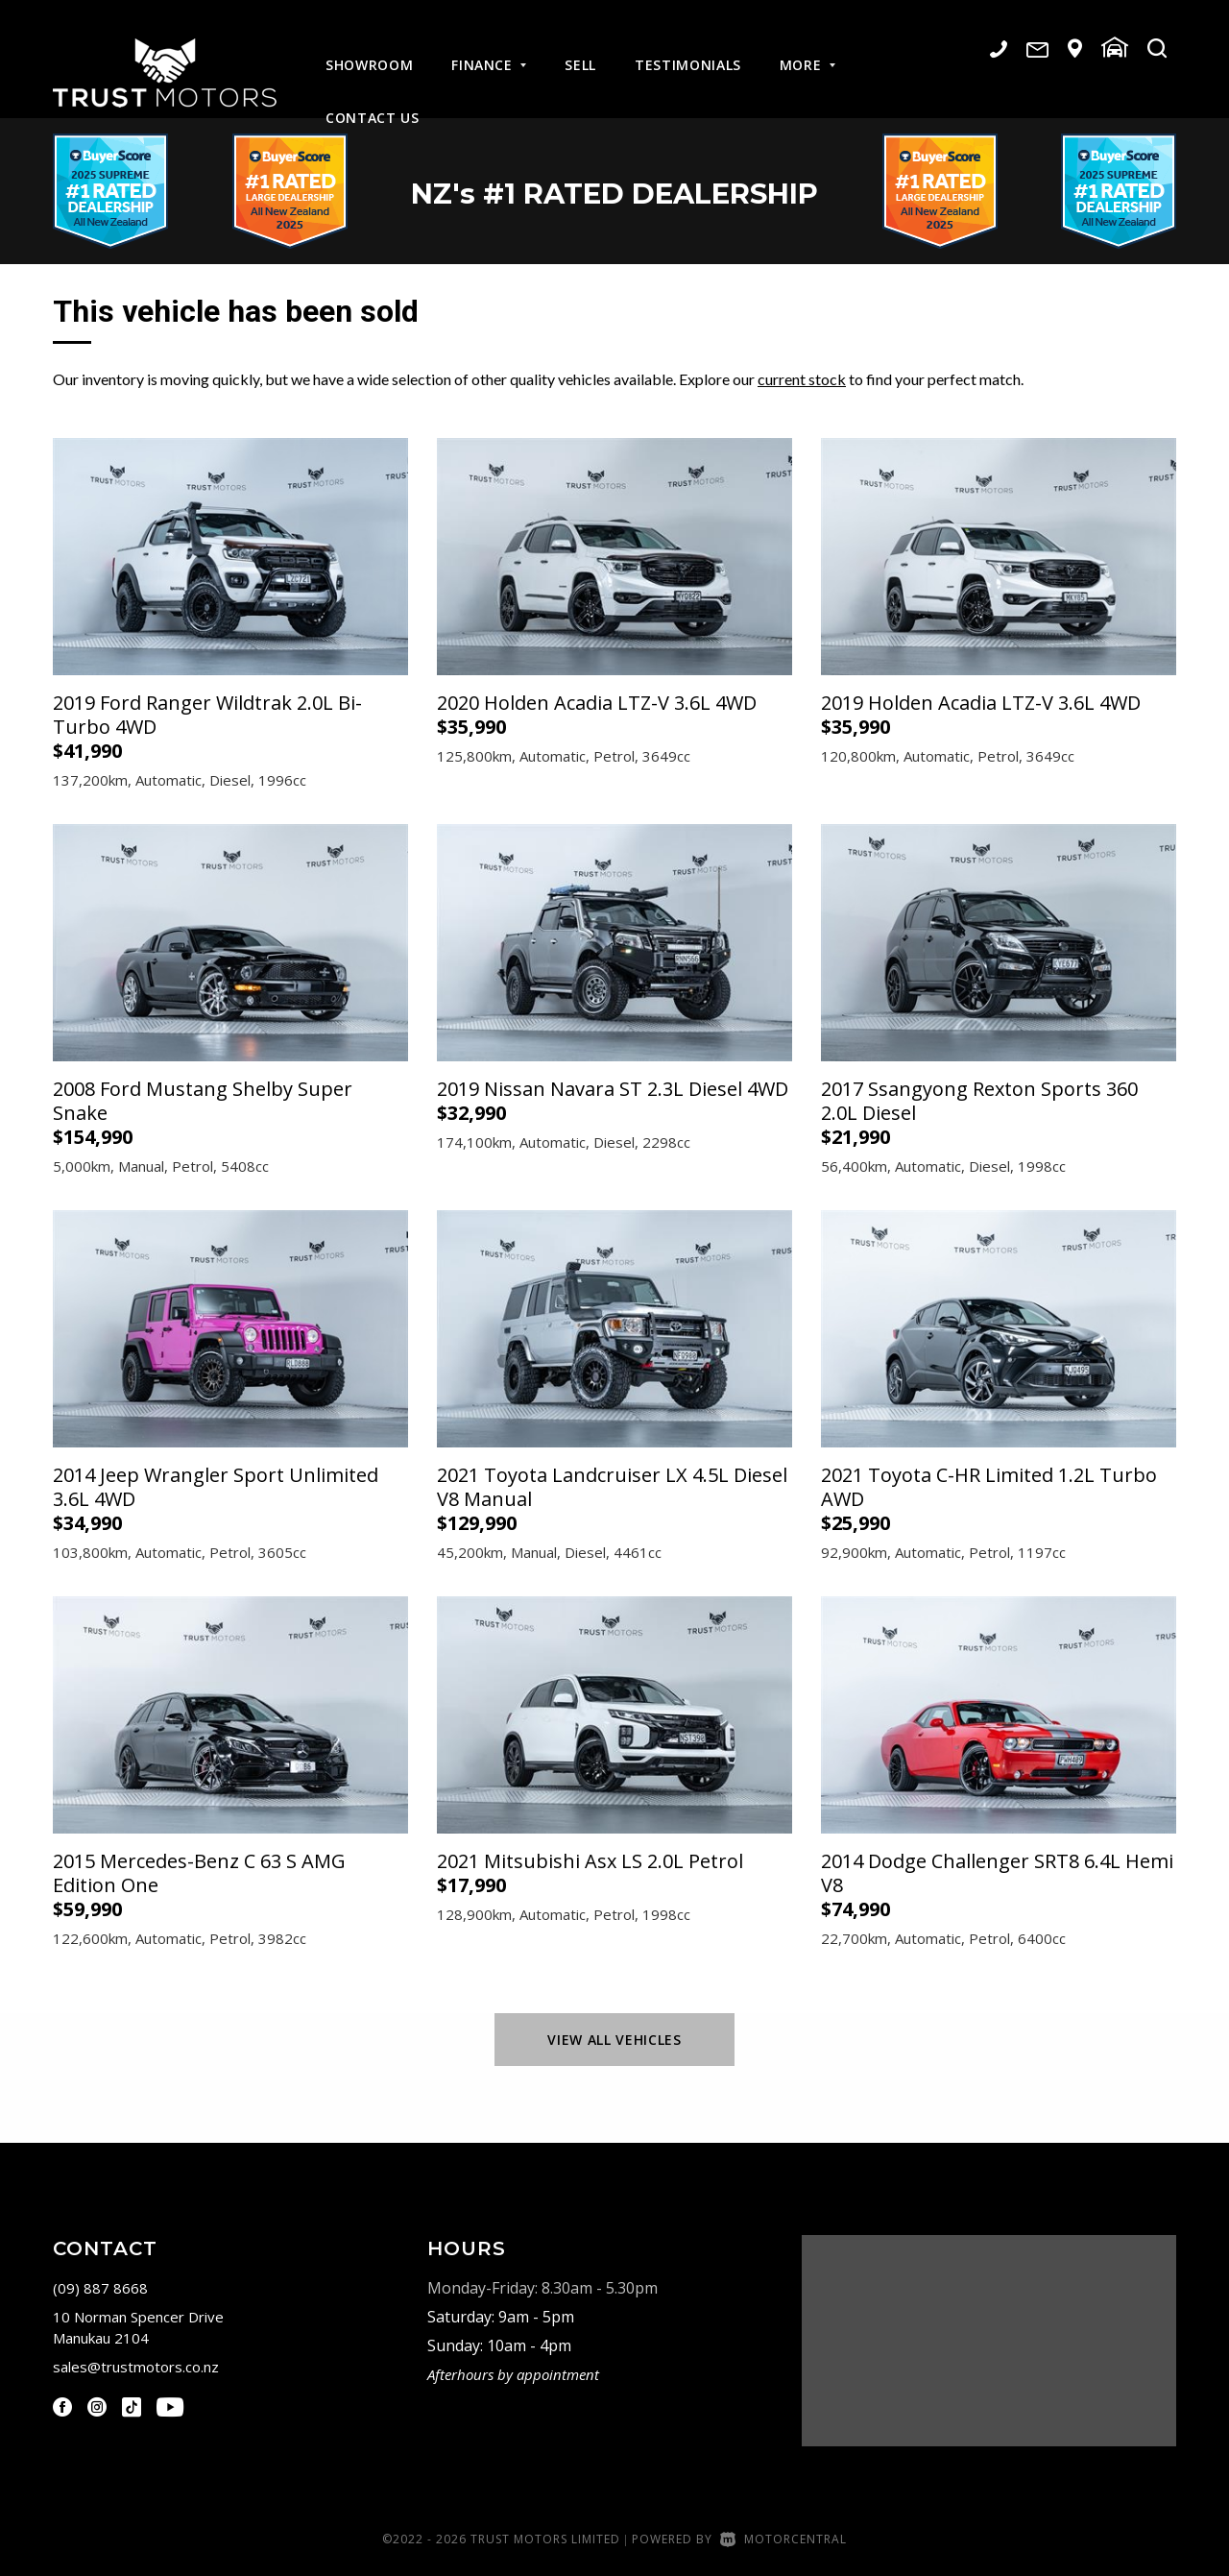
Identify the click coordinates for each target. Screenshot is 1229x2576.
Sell (580, 49)
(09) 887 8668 (100, 2287)
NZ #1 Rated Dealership (615, 191)
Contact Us (372, 102)
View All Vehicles (614, 2039)
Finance (488, 49)
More (807, 49)
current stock (802, 379)
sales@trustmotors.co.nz (136, 2366)
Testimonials (688, 49)
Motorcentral (783, 2539)
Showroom (369, 49)
